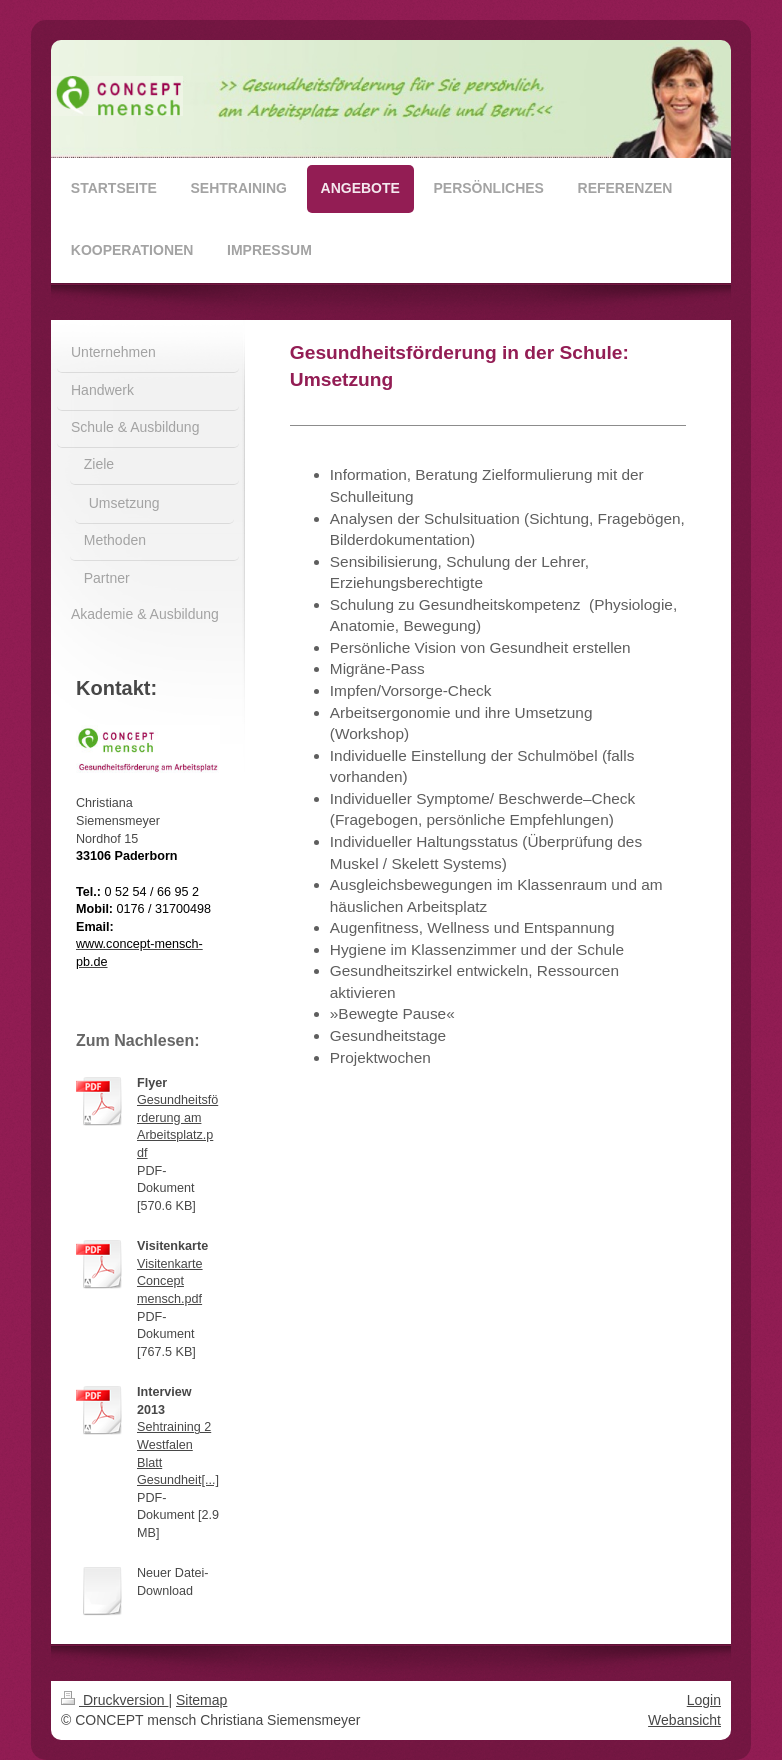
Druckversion (114, 1700)
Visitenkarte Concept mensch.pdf (170, 1281)
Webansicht (684, 1720)
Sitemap (201, 1700)
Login (704, 1700)
